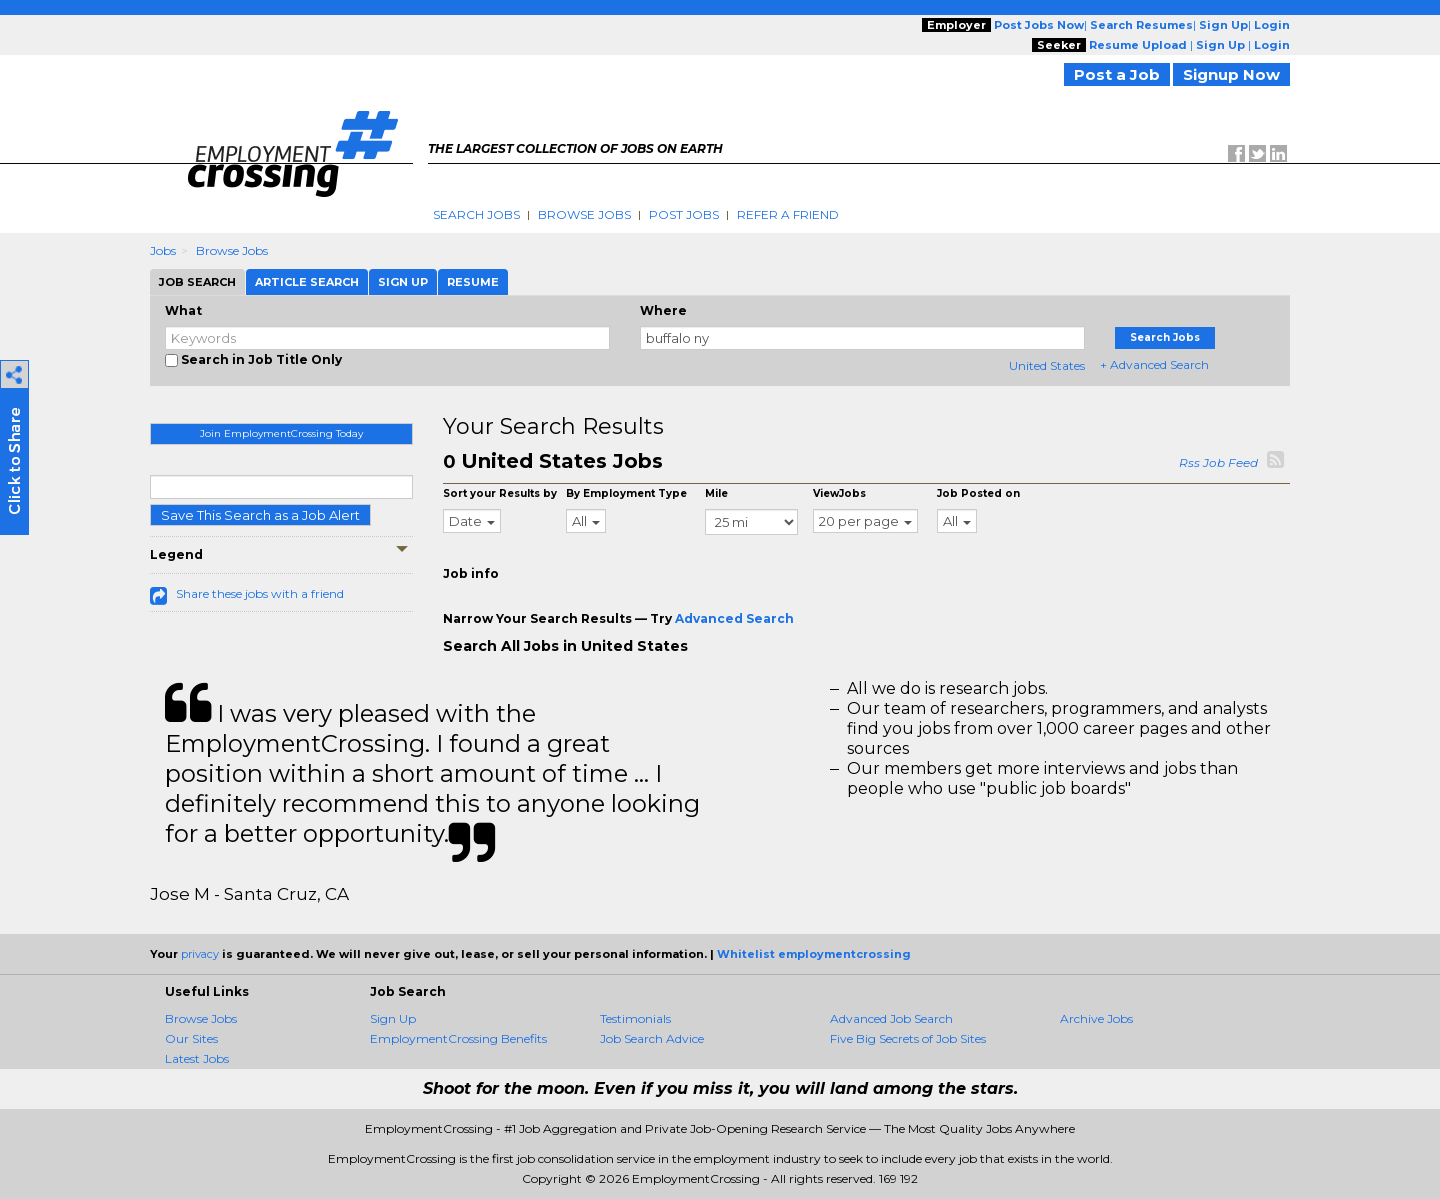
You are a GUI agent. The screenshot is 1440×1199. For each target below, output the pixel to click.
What (183, 310)
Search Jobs (476, 214)
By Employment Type (626, 493)
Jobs (163, 250)
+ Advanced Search (1154, 364)
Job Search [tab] (197, 282)
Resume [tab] (473, 282)
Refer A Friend (788, 214)
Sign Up (393, 1018)
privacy (200, 954)
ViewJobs (839, 493)
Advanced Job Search (891, 1018)
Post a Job (1117, 74)
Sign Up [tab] (403, 282)
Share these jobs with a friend (260, 593)
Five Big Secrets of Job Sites (908, 1038)
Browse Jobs (584, 214)
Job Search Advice (652, 1038)
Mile (716, 493)
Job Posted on (978, 493)
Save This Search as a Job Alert (260, 515)
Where (663, 310)
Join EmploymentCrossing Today (281, 433)
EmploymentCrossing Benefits (458, 1038)
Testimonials (635, 1018)
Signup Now (1231, 74)
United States (1047, 365)
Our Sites (191, 1038)
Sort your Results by (500, 493)
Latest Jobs (197, 1058)
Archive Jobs (1096, 1018)
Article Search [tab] (307, 282)
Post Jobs (684, 214)
